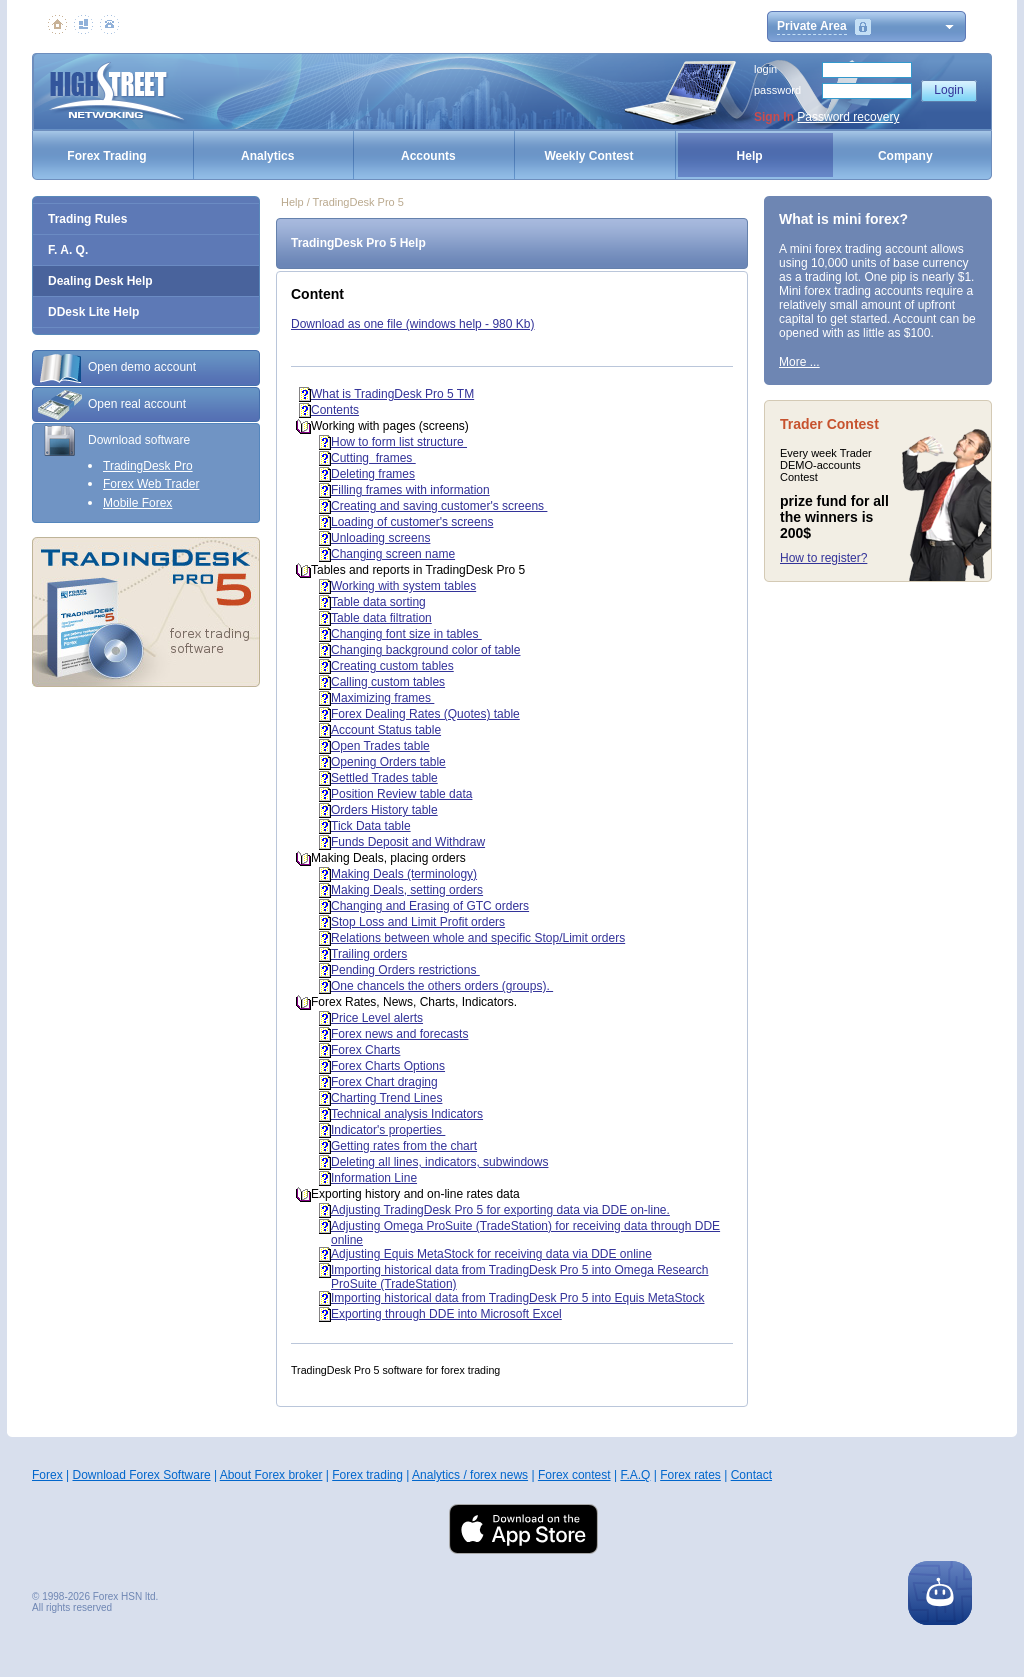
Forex (47, 1475)
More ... (799, 362)
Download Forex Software (141, 1475)
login (765, 69)
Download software (114, 441)
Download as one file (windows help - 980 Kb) (412, 324)
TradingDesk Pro (148, 466)
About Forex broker (271, 1475)
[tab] (146, 368)
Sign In (774, 117)
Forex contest (574, 1475)
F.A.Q (635, 1475)
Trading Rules (87, 219)
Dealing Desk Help (100, 281)
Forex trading (367, 1475)
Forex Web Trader (151, 484)
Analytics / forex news (470, 1475)
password (777, 90)
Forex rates (690, 1475)
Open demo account (117, 368)
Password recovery (848, 117)
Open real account (112, 405)
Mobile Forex (137, 503)
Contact (751, 1475)
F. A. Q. (68, 250)
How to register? (823, 558)
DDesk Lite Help (93, 312)
